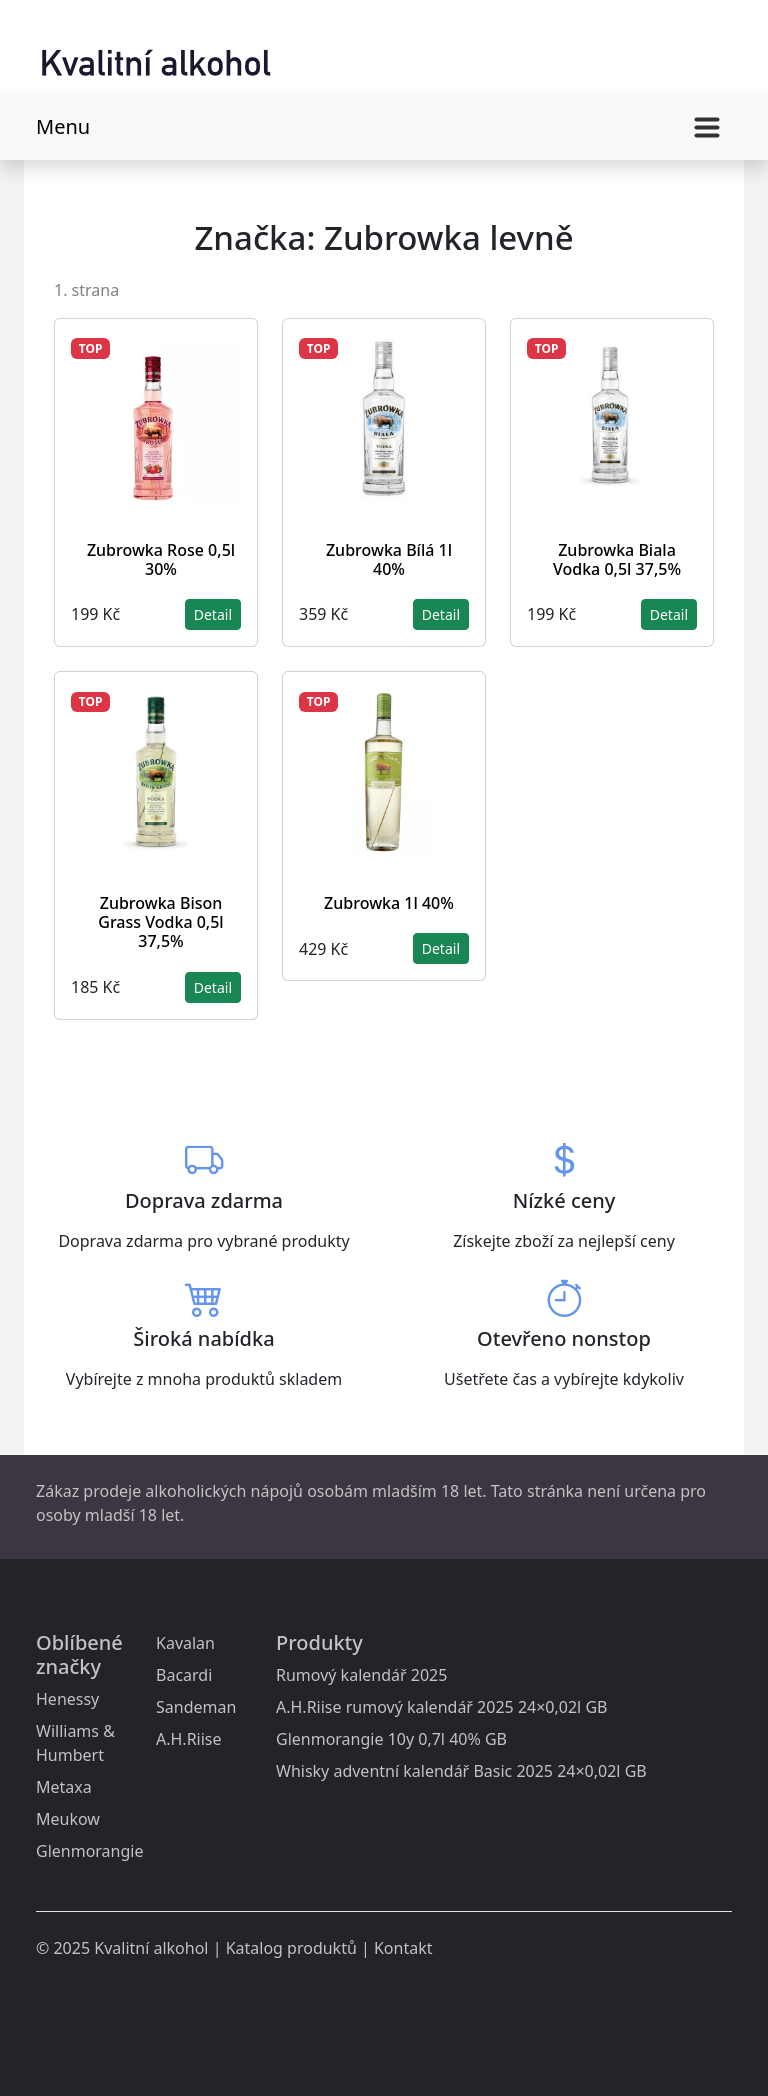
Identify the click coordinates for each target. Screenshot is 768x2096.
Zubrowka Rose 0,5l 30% (161, 559)
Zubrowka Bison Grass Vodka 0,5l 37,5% (160, 922)
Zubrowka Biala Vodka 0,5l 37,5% (617, 559)
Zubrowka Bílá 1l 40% (389, 559)
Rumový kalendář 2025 (361, 1675)
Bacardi (184, 1675)
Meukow (68, 1819)
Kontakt (403, 1948)
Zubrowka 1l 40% (389, 903)
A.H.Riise (189, 1739)
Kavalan (185, 1643)
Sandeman (196, 1707)
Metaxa (64, 1787)
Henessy (67, 1699)
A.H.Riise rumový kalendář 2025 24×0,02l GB (441, 1707)
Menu (63, 126)
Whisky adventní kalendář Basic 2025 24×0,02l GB (461, 1771)
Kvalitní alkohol (151, 1948)
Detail (213, 614)
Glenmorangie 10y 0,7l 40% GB (391, 1739)
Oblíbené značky (79, 1654)
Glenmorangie (89, 1851)
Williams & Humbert (75, 1743)
